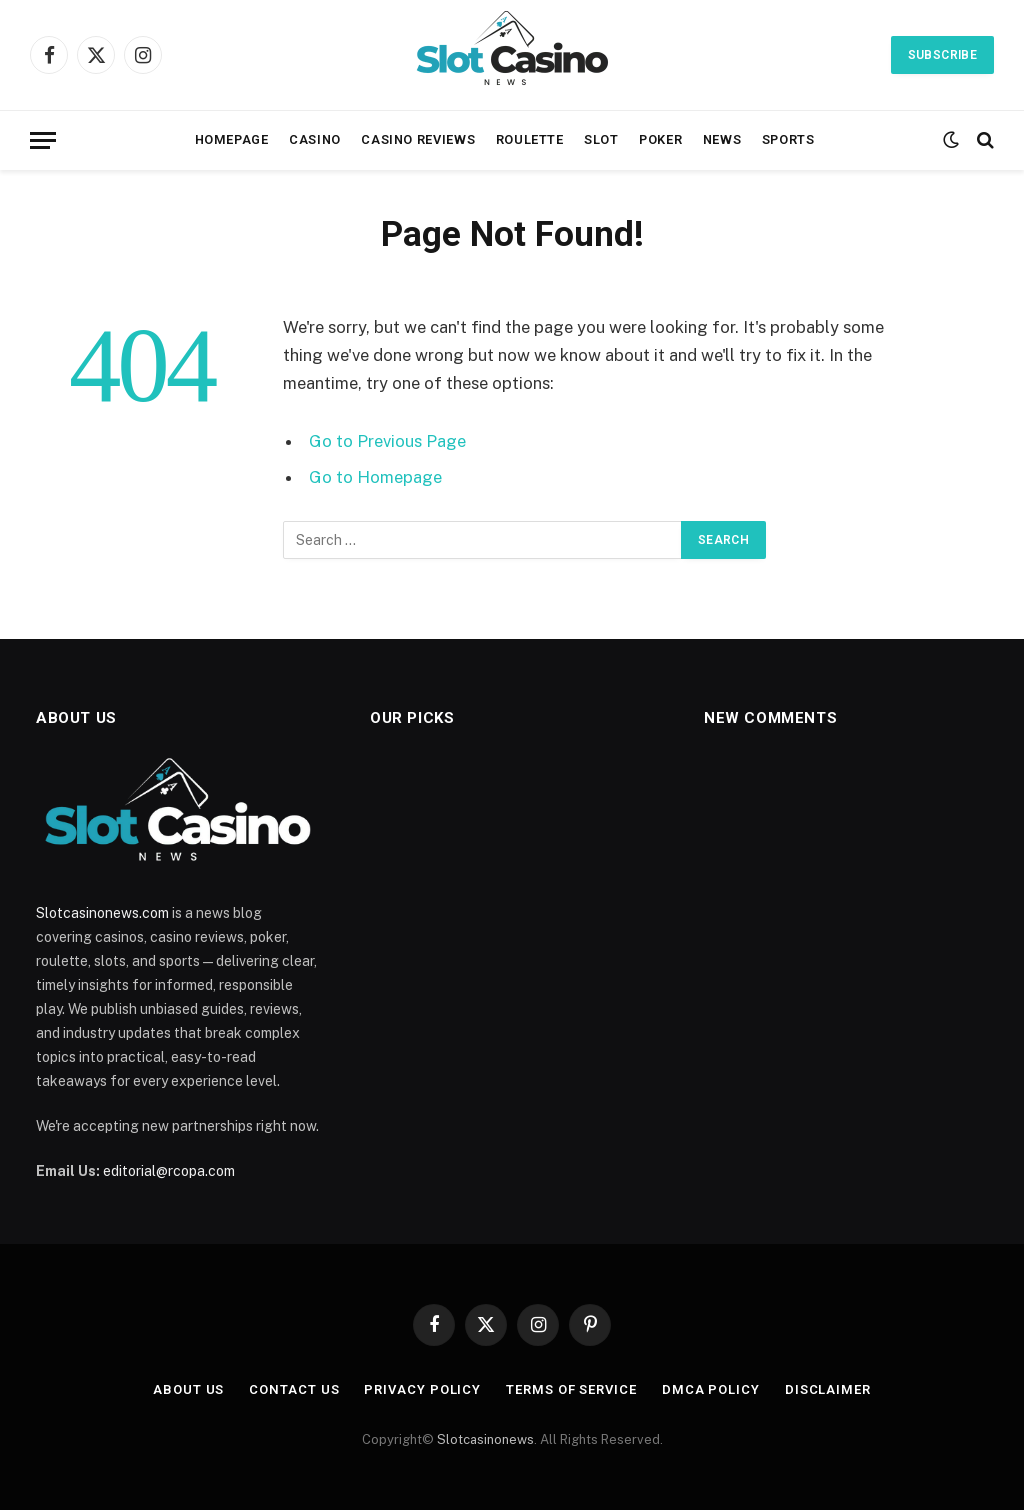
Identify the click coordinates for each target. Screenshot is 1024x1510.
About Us (188, 1389)
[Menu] (43, 140)
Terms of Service (571, 1389)
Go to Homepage (375, 477)
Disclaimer (828, 1389)
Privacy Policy (422, 1389)
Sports (788, 139)
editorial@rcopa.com (169, 1171)
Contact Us (294, 1389)
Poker (660, 139)
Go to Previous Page (387, 441)
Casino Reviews (418, 139)
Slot (601, 139)
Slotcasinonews (485, 1439)
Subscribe (942, 55)
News (722, 139)
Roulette (530, 139)
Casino (315, 139)
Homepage (232, 139)
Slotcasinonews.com (102, 913)
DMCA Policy (711, 1389)
